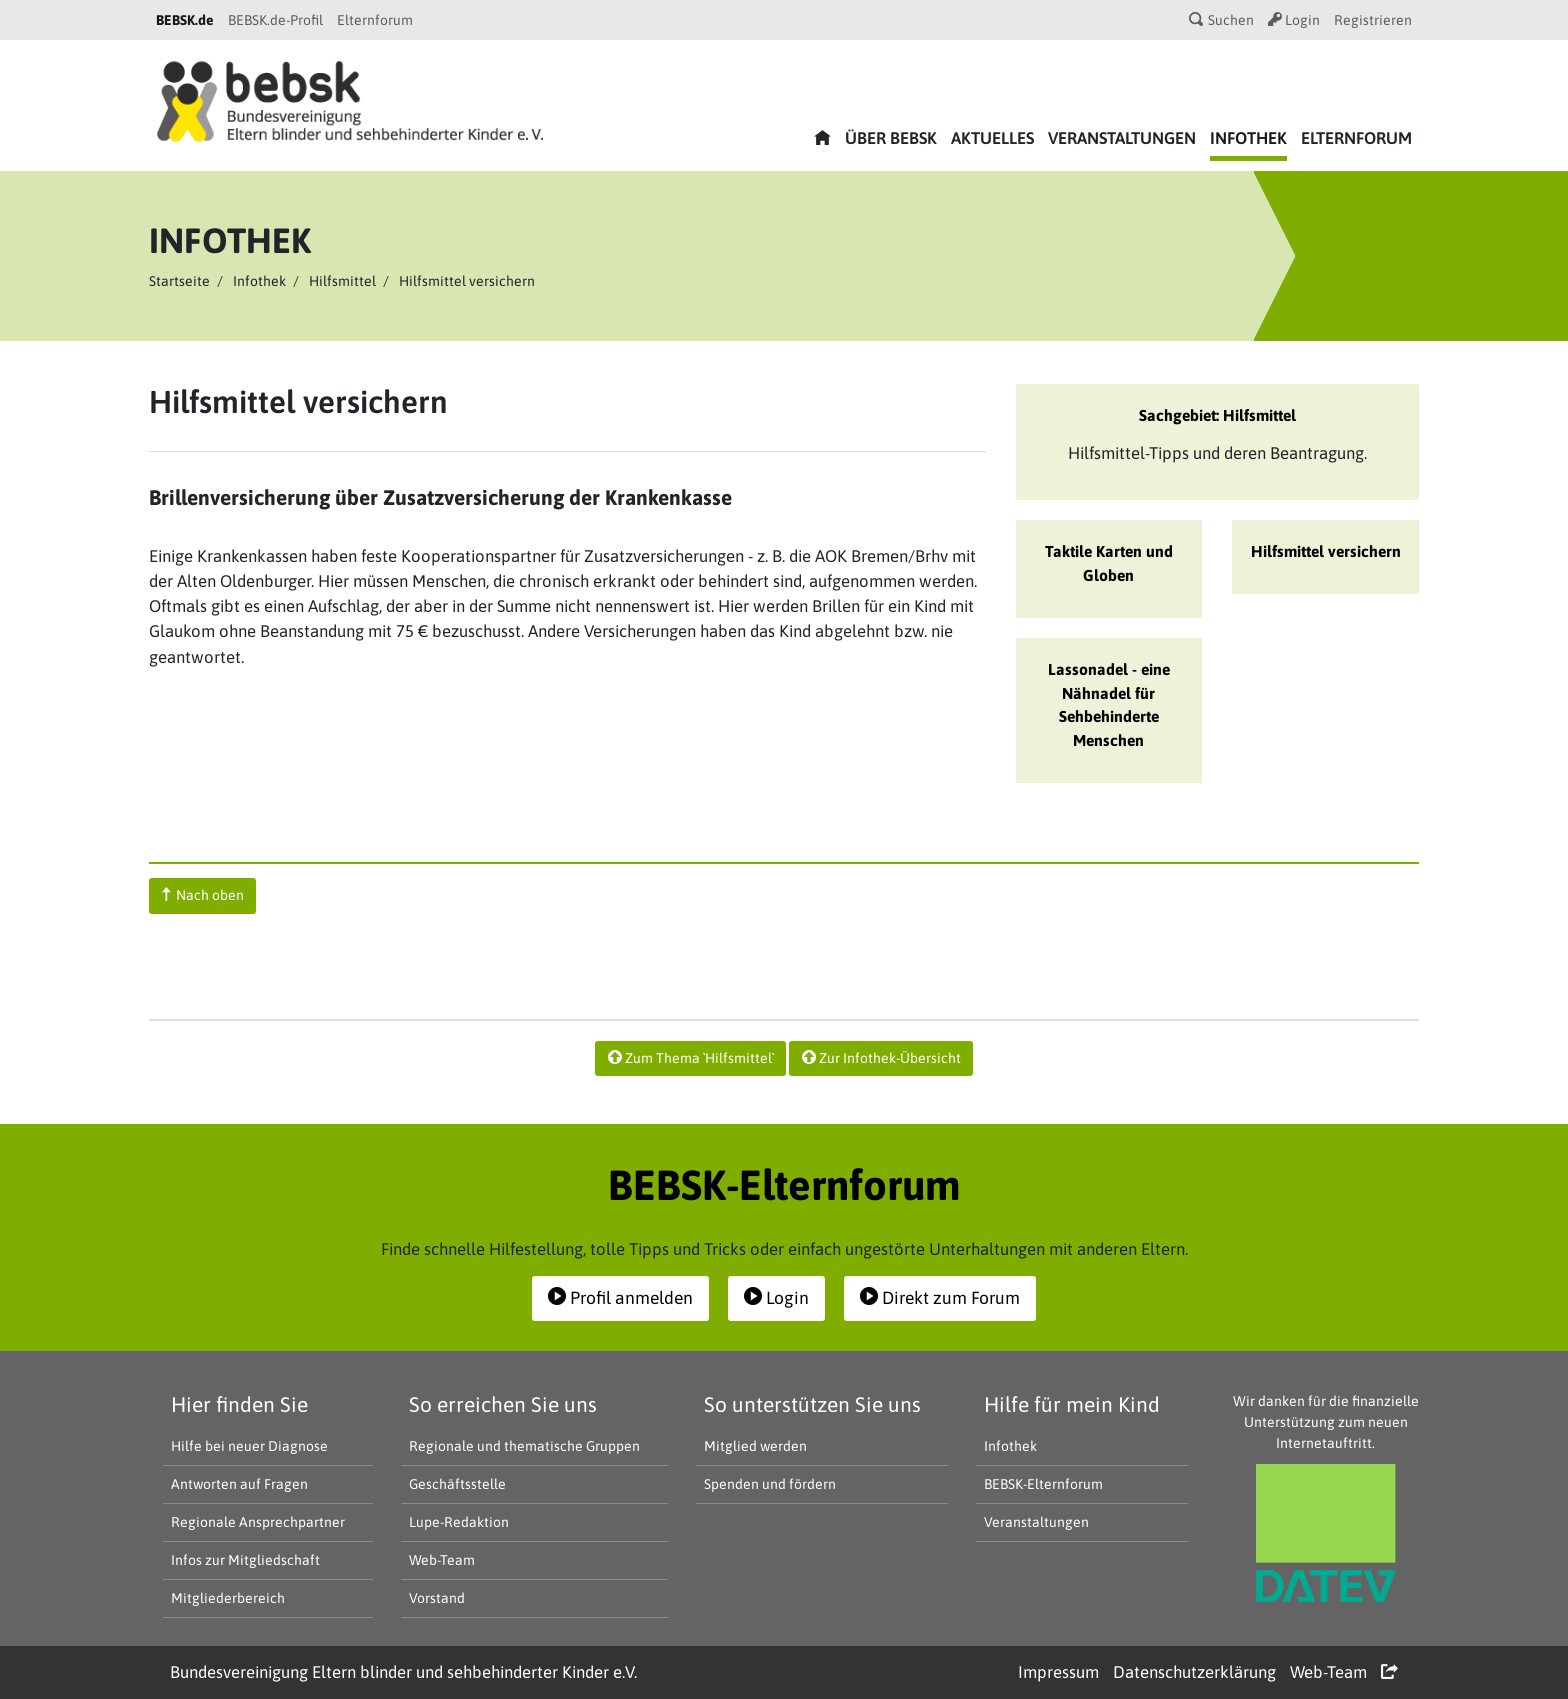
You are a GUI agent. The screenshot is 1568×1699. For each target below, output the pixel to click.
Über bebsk (891, 138)
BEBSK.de (185, 20)
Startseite (179, 281)
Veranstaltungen (1122, 138)
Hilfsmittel (342, 281)
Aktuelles (992, 138)
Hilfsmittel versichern (1326, 551)
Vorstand (437, 1598)
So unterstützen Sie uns (812, 1404)
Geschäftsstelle (457, 1484)
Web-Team (442, 1560)
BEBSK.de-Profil (275, 20)
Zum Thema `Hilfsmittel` (691, 1058)
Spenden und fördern (770, 1484)
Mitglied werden (755, 1446)
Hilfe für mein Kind (1072, 1404)
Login (1294, 20)
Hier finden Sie (239, 1404)
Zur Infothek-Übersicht (881, 1058)
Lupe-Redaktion (459, 1522)
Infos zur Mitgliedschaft (245, 1560)
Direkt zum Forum (940, 1298)
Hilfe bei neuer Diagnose (249, 1446)
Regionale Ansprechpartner (258, 1522)
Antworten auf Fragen (239, 1484)
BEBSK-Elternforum (1043, 1484)
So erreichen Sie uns (503, 1404)
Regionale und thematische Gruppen (524, 1446)
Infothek (1248, 138)
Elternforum (375, 20)
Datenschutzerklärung (1194, 1672)
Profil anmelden (620, 1298)
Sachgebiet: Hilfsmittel (1217, 415)
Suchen (1221, 20)
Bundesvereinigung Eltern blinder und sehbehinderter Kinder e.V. (403, 1672)
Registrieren (1373, 20)
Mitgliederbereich (228, 1598)
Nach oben (203, 895)
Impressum (1058, 1672)
